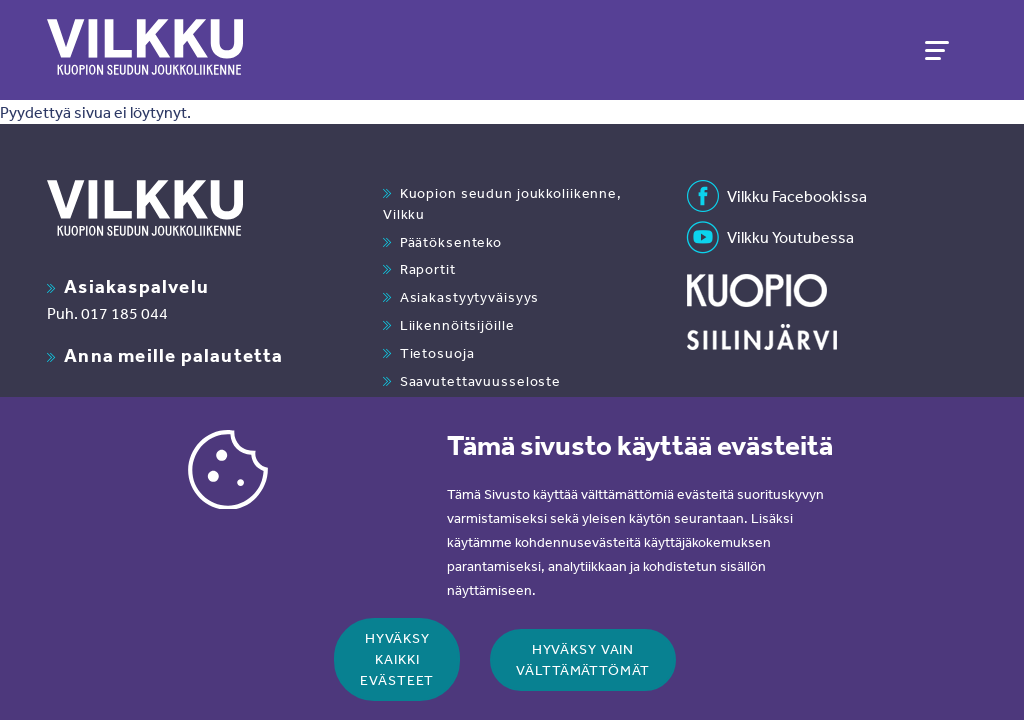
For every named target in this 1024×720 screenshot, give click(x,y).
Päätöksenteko (451, 242)
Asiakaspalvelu (136, 286)
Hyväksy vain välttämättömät (582, 677)
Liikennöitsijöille (457, 325)
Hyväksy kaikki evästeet (397, 678)
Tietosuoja (437, 353)
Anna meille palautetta (173, 355)
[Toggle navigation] (935, 50)
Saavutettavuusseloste (480, 381)
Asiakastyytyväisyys (470, 297)
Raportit (428, 269)
